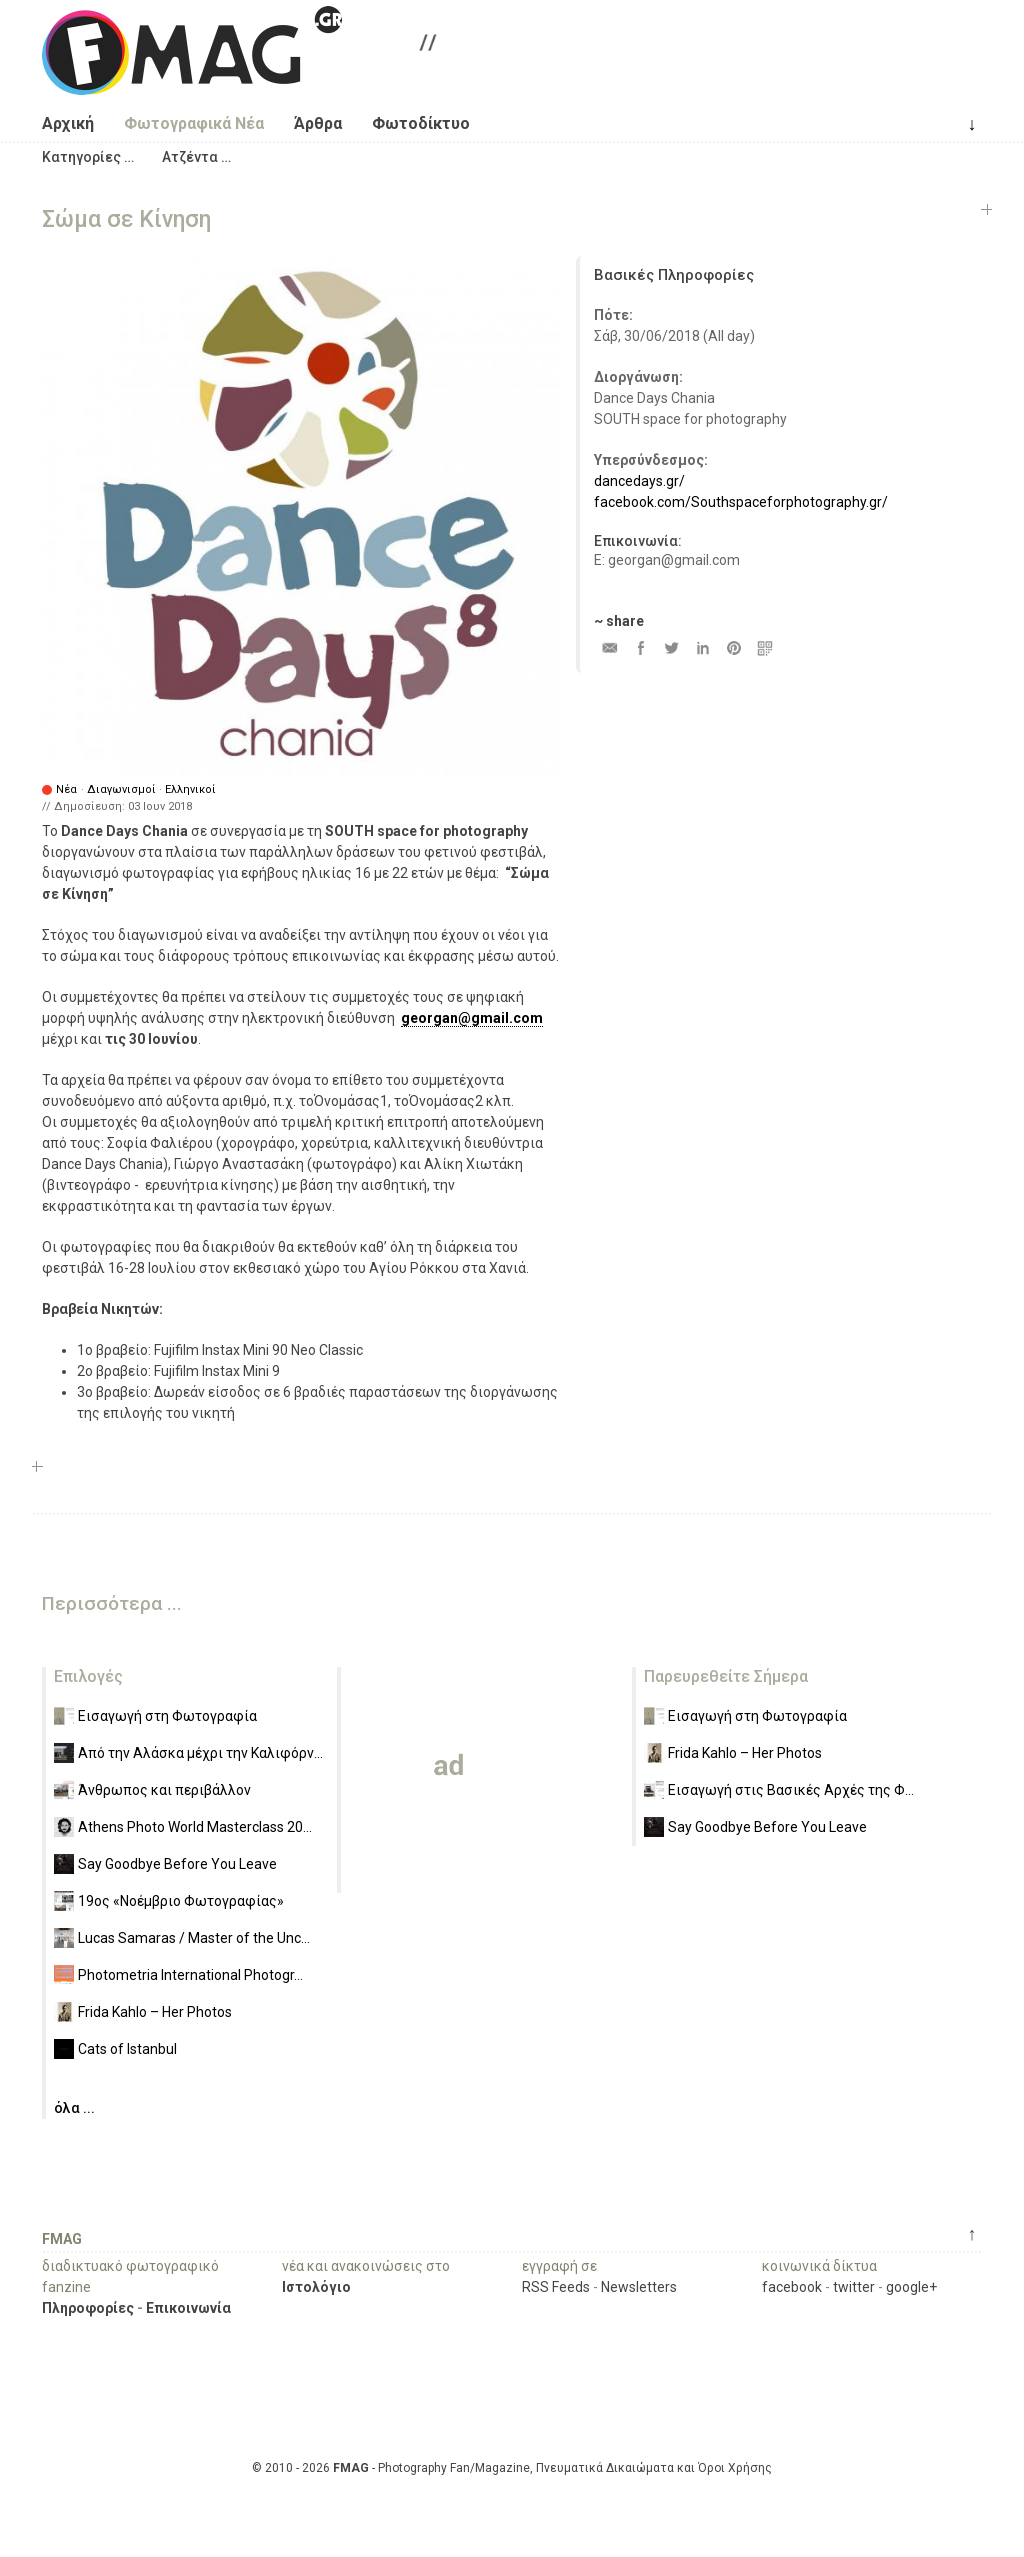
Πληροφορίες (88, 2308)
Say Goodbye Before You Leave (177, 1864)
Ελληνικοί (190, 789)
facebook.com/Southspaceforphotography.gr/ (741, 502)
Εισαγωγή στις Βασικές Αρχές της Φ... (791, 1790)
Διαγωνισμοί (121, 789)
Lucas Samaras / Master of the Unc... (194, 1938)
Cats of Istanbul (127, 2049)
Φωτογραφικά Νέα (194, 123)
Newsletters (639, 2287)
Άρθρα (318, 123)
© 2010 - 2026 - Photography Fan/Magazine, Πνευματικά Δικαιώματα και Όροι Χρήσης (512, 2468)
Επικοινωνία (188, 2308)
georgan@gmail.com (472, 1018)
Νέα (66, 789)
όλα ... (74, 2108)
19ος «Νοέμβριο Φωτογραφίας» (181, 1901)
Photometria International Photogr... (190, 1975)
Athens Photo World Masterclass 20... (195, 1827)
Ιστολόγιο (316, 2287)
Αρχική (68, 123)
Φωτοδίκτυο (421, 123)
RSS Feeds (556, 2287)
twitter (854, 2287)
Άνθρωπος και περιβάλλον (164, 1790)
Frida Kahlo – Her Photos (155, 2012)
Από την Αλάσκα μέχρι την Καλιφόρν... (200, 1753)
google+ (911, 2287)
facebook (792, 2287)
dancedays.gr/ (639, 481)
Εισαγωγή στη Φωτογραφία (167, 1716)
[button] (88, 157)
